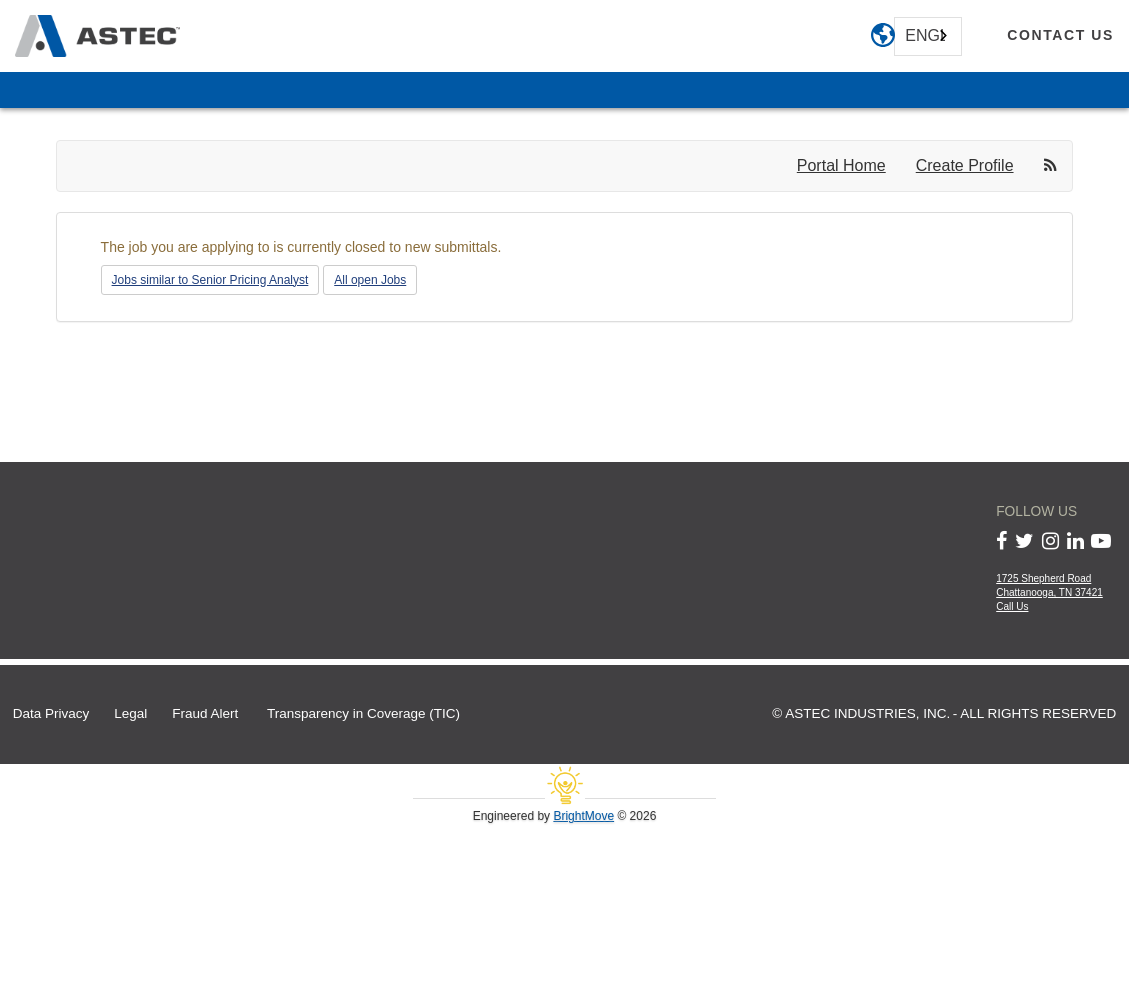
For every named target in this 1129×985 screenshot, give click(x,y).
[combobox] (928, 36)
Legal (130, 713)
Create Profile (965, 165)
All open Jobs (370, 280)
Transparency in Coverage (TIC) (363, 713)
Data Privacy (51, 713)
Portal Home (841, 165)
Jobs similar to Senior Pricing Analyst (210, 280)
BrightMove (583, 816)
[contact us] (1060, 36)
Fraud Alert (205, 713)
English (925, 35)
